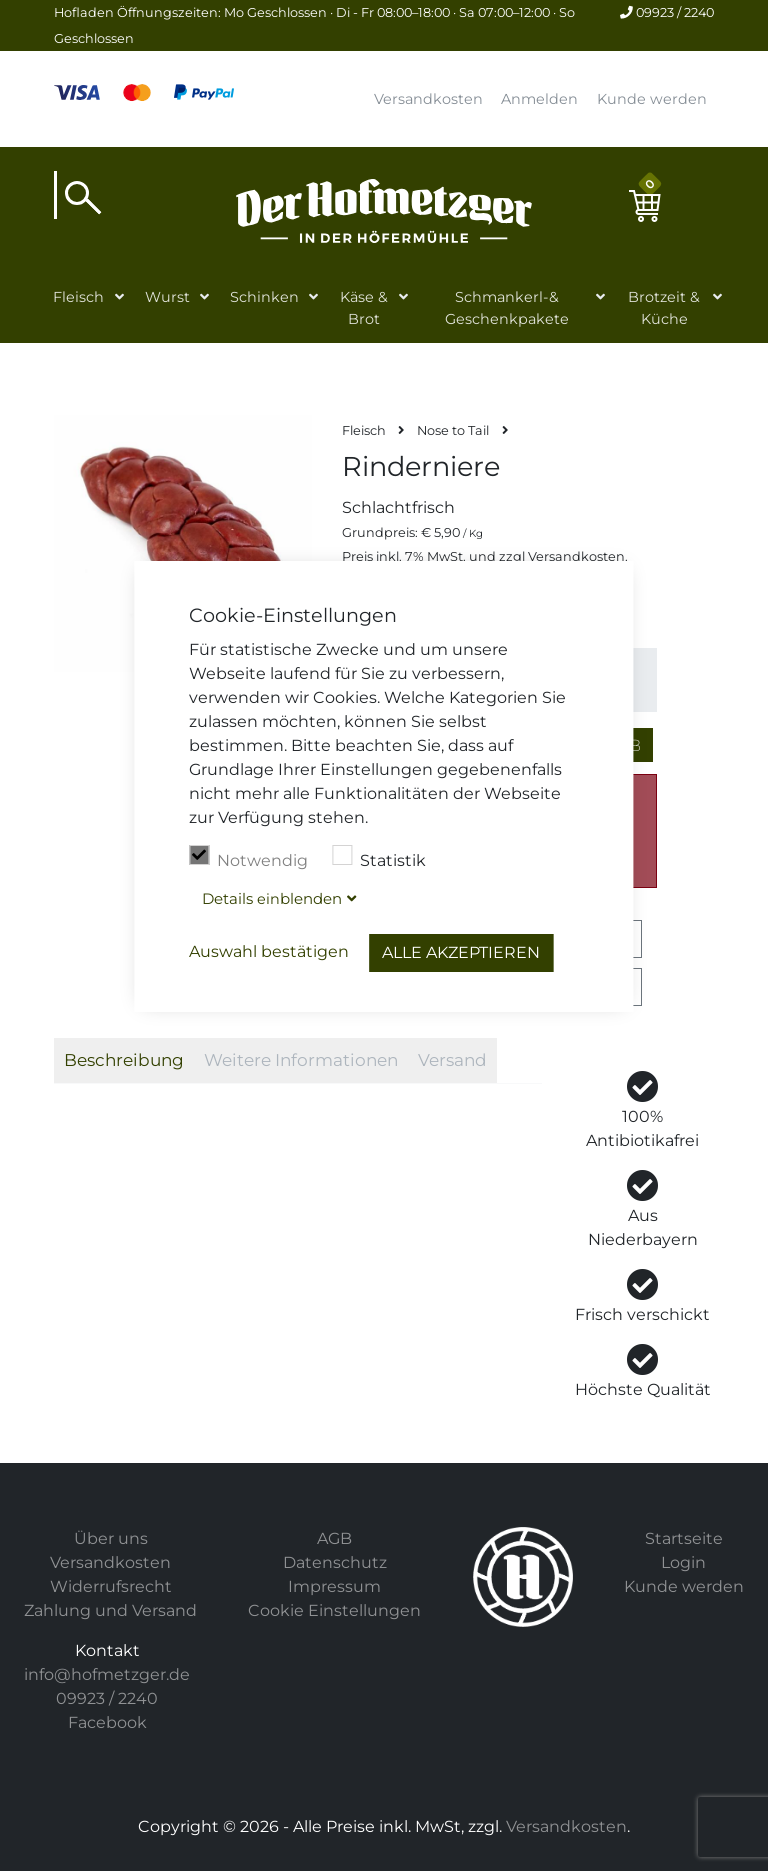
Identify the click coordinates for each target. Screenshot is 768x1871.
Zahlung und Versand (110, 1610)
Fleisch (78, 297)
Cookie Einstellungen (334, 1610)
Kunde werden (652, 99)
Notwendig (248, 858)
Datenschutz (335, 1562)
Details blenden (272, 898)
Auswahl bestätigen (269, 951)
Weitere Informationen (301, 1060)
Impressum (334, 1586)
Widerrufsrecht (111, 1586)
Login (683, 1562)
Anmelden (539, 99)
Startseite (684, 1538)
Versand (452, 1060)
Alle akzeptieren (461, 952)
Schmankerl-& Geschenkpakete (507, 308)
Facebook (107, 1722)
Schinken (264, 297)
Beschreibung (124, 1060)
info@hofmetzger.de (107, 1674)
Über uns (111, 1538)
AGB (334, 1538)
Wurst (167, 297)
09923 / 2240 (667, 12)
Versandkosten (428, 99)
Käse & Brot (364, 308)
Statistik (379, 858)
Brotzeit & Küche (664, 308)
